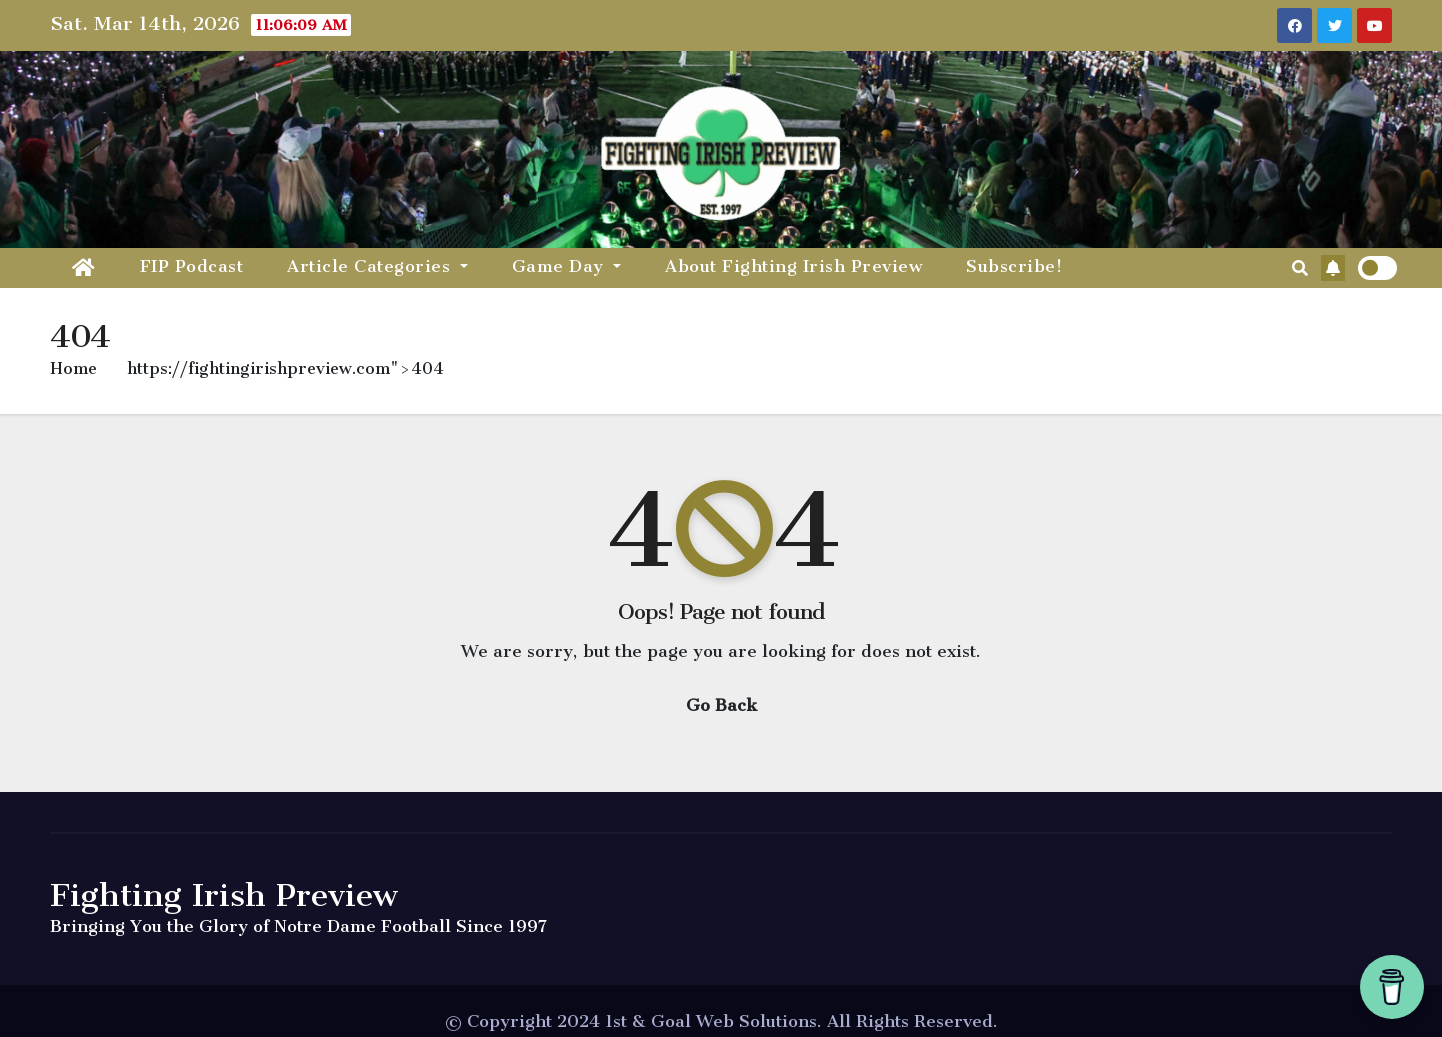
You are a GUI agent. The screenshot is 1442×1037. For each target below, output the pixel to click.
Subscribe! (1014, 266)
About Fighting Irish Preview (793, 266)
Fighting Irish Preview (224, 895)
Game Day (567, 266)
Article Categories (377, 266)
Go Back (721, 705)
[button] (1300, 268)
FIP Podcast (192, 266)
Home (73, 368)
